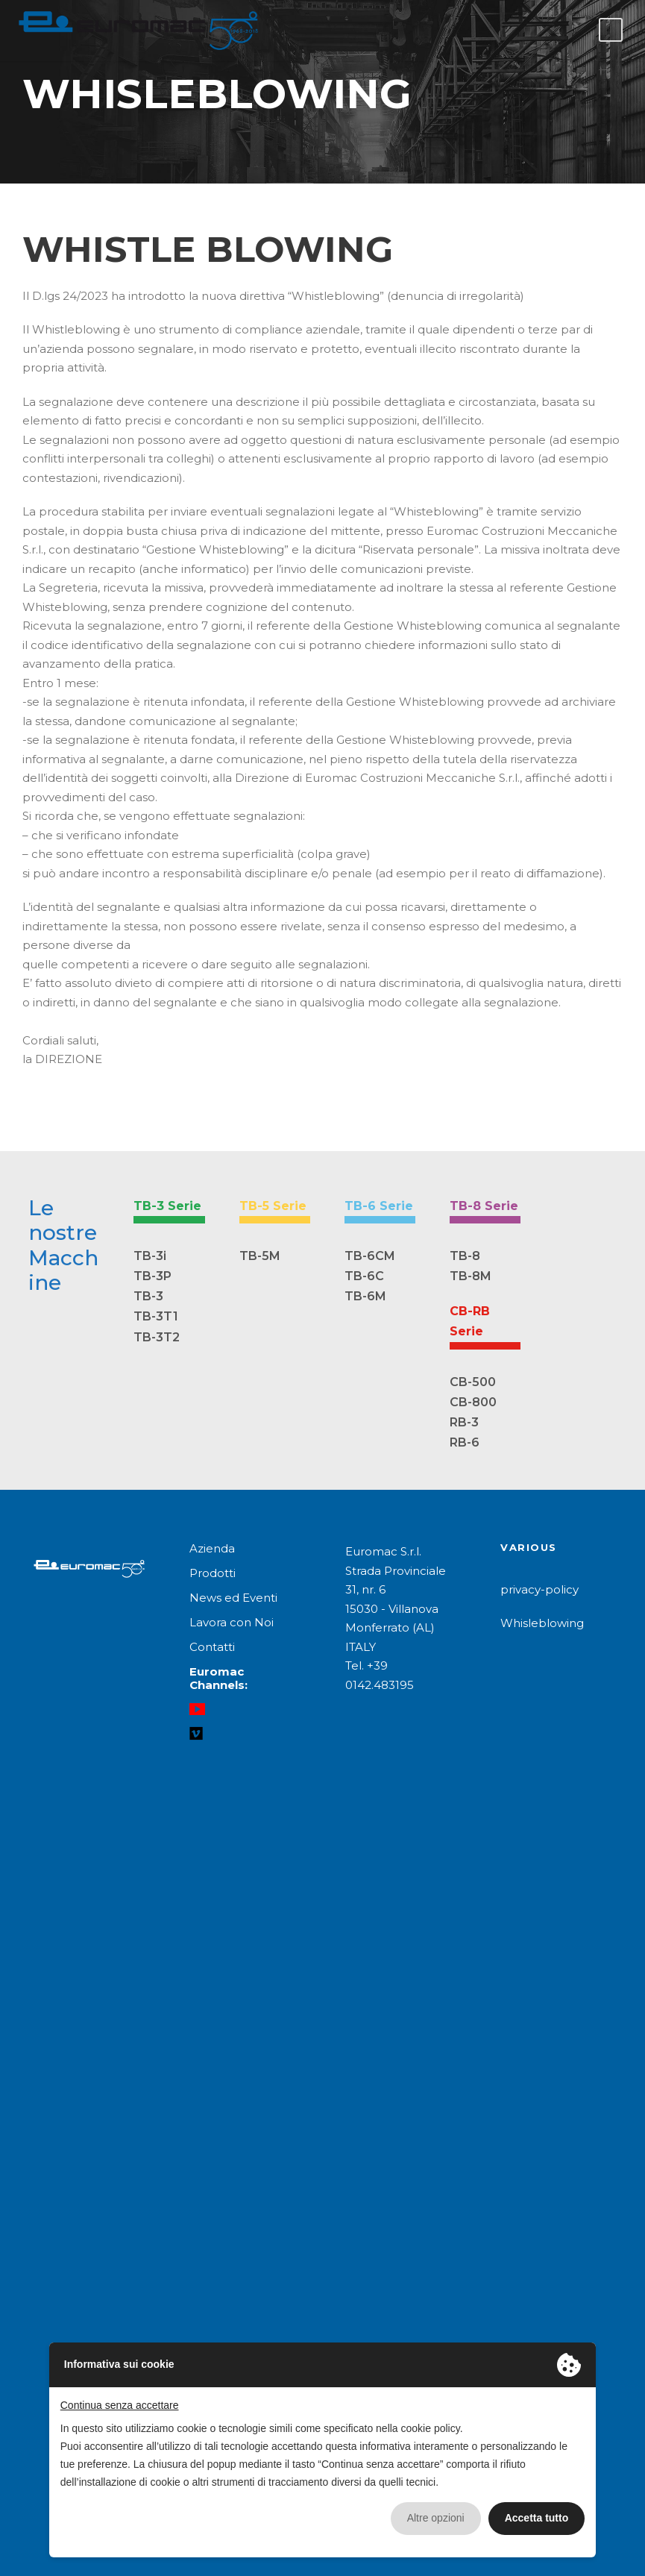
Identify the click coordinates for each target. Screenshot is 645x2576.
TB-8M (470, 1276)
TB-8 (465, 1256)
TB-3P (152, 1276)
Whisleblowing (542, 1623)
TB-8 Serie (484, 1206)
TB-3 (148, 1296)
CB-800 (473, 1402)
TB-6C (364, 1276)
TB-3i (149, 1256)
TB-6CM (369, 1256)
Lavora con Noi (231, 1622)
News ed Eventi (233, 1598)
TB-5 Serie (272, 1206)
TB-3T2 (156, 1337)
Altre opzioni (436, 2518)
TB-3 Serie (167, 1206)
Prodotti (212, 1573)
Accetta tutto (537, 2518)
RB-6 (464, 1442)
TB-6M (365, 1296)
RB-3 (464, 1422)
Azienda (212, 1548)
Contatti (212, 1647)
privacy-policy (539, 1589)
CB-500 (473, 1382)
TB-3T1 (155, 1316)
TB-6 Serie (378, 1206)
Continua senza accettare (119, 2405)
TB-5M (259, 1256)
